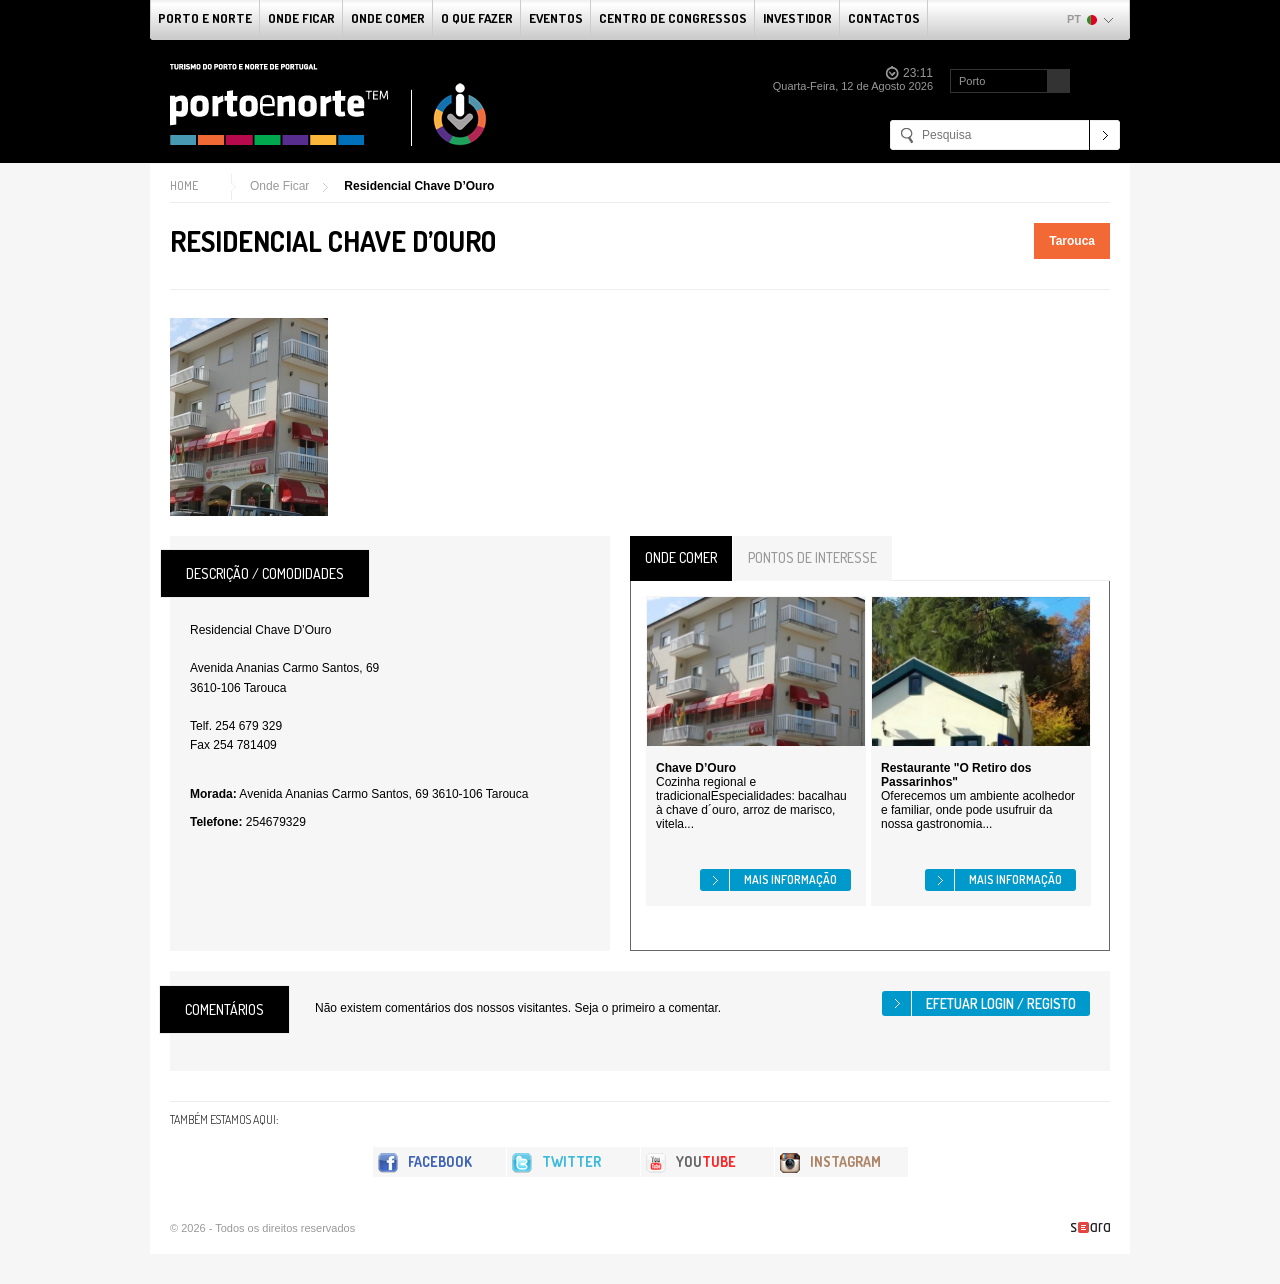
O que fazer (477, 18)
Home (184, 185)
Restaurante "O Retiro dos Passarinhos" (956, 775)
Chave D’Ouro (696, 768)
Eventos (556, 18)
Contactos (884, 18)
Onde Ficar (301, 18)
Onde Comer (388, 18)
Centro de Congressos (673, 18)
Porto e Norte (205, 18)
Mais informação (790, 879)
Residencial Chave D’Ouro (419, 186)
